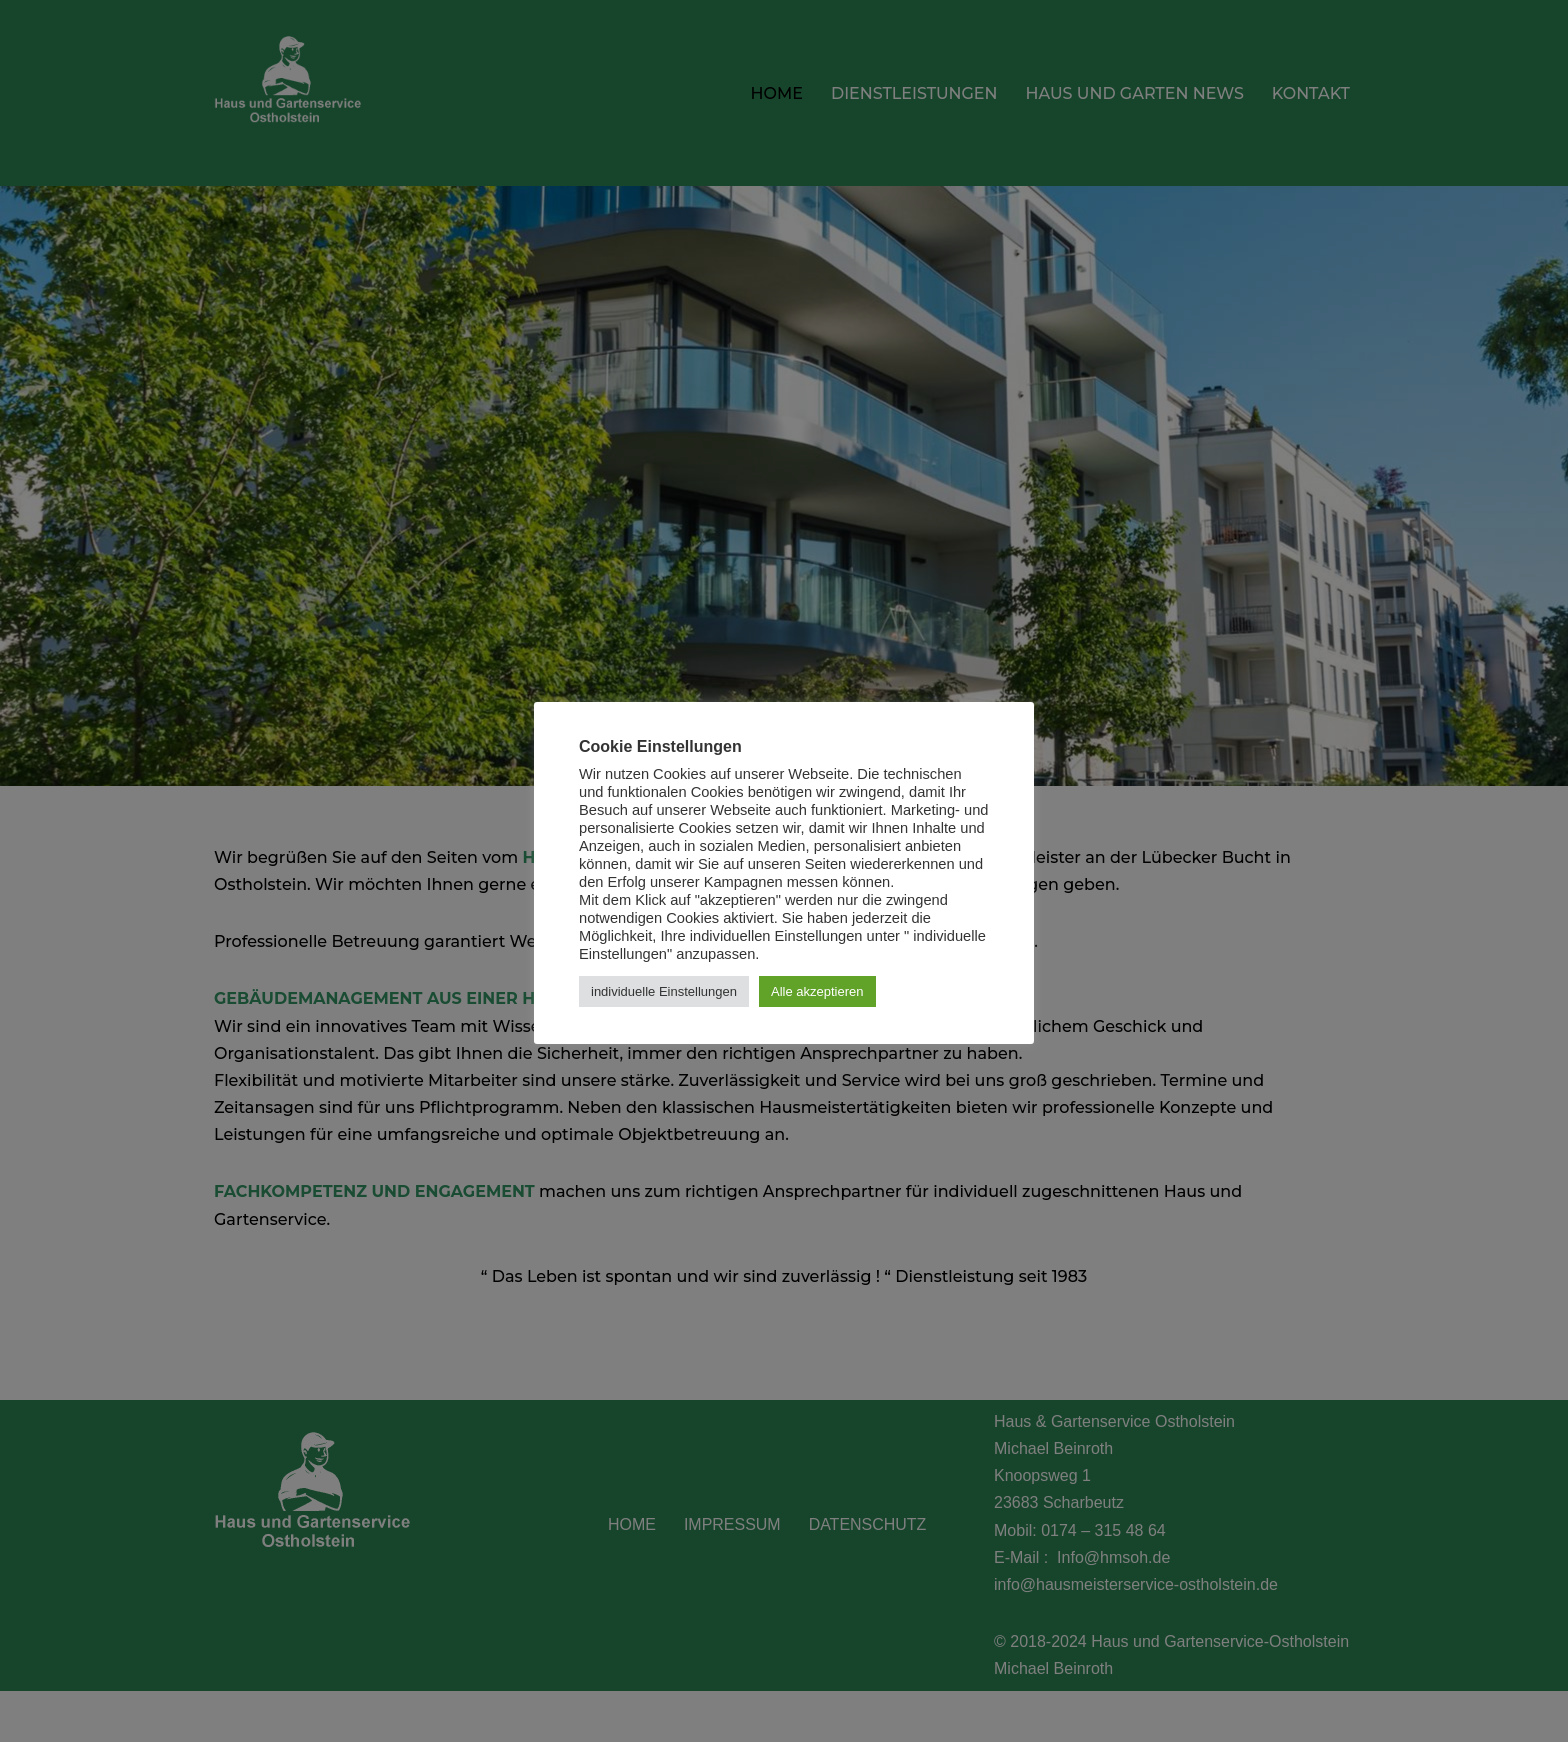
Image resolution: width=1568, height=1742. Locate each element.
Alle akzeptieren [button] (817, 991)
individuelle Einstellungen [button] (664, 991)
